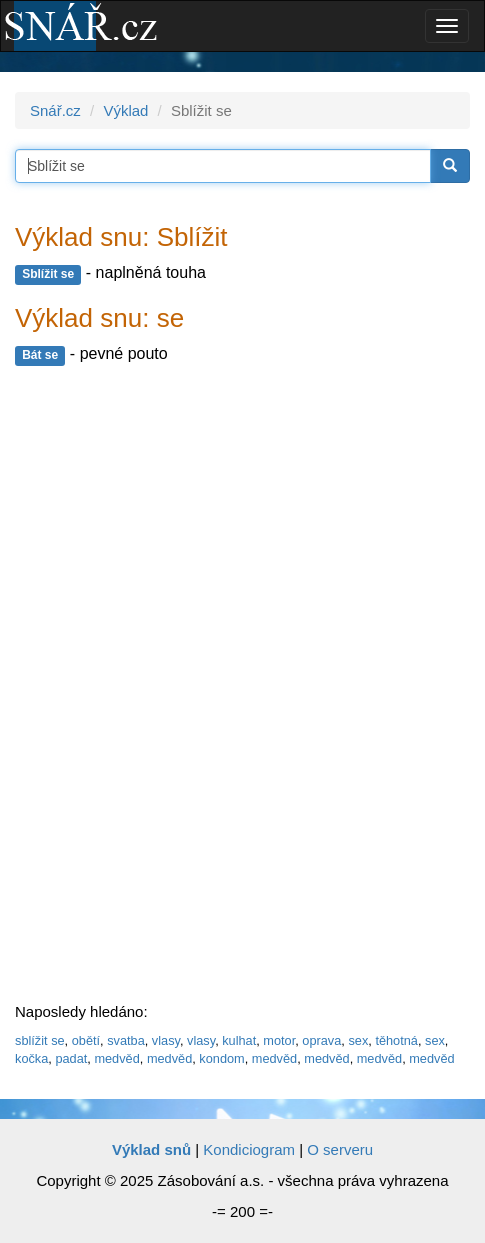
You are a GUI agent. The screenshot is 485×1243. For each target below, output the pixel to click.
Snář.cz (55, 110)
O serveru (340, 1149)
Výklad (125, 110)
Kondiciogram (249, 1149)
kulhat (239, 1040)
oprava (321, 1040)
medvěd (116, 1058)
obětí (86, 1040)
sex (358, 1040)
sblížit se (40, 1040)
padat (71, 1058)
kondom (221, 1058)
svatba (126, 1040)
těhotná (396, 1040)
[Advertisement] (165, 685)
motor (279, 1040)
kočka (31, 1058)
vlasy (166, 1040)
